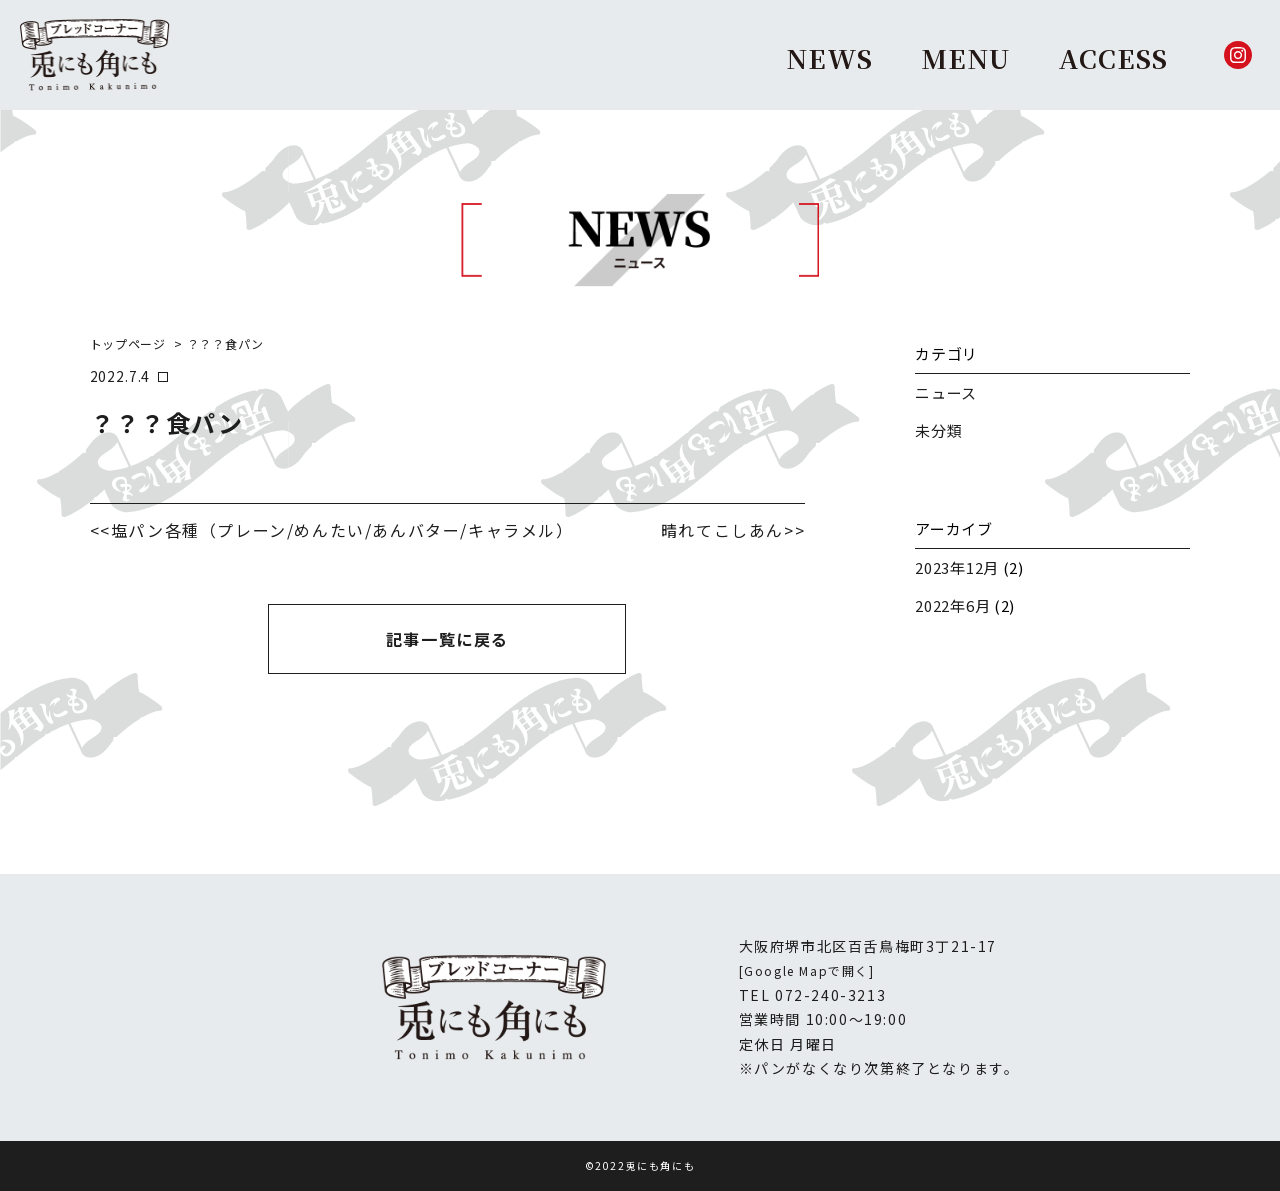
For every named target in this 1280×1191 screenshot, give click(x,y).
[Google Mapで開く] (807, 970)
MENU (965, 57)
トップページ (128, 343)
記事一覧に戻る (447, 639)
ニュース (946, 392)
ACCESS (1113, 57)
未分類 (938, 430)
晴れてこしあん (722, 530)
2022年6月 (952, 605)
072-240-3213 (830, 995)
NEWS (829, 57)
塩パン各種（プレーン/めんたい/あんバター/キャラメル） (342, 530)
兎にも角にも (661, 1165)
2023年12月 (957, 567)
